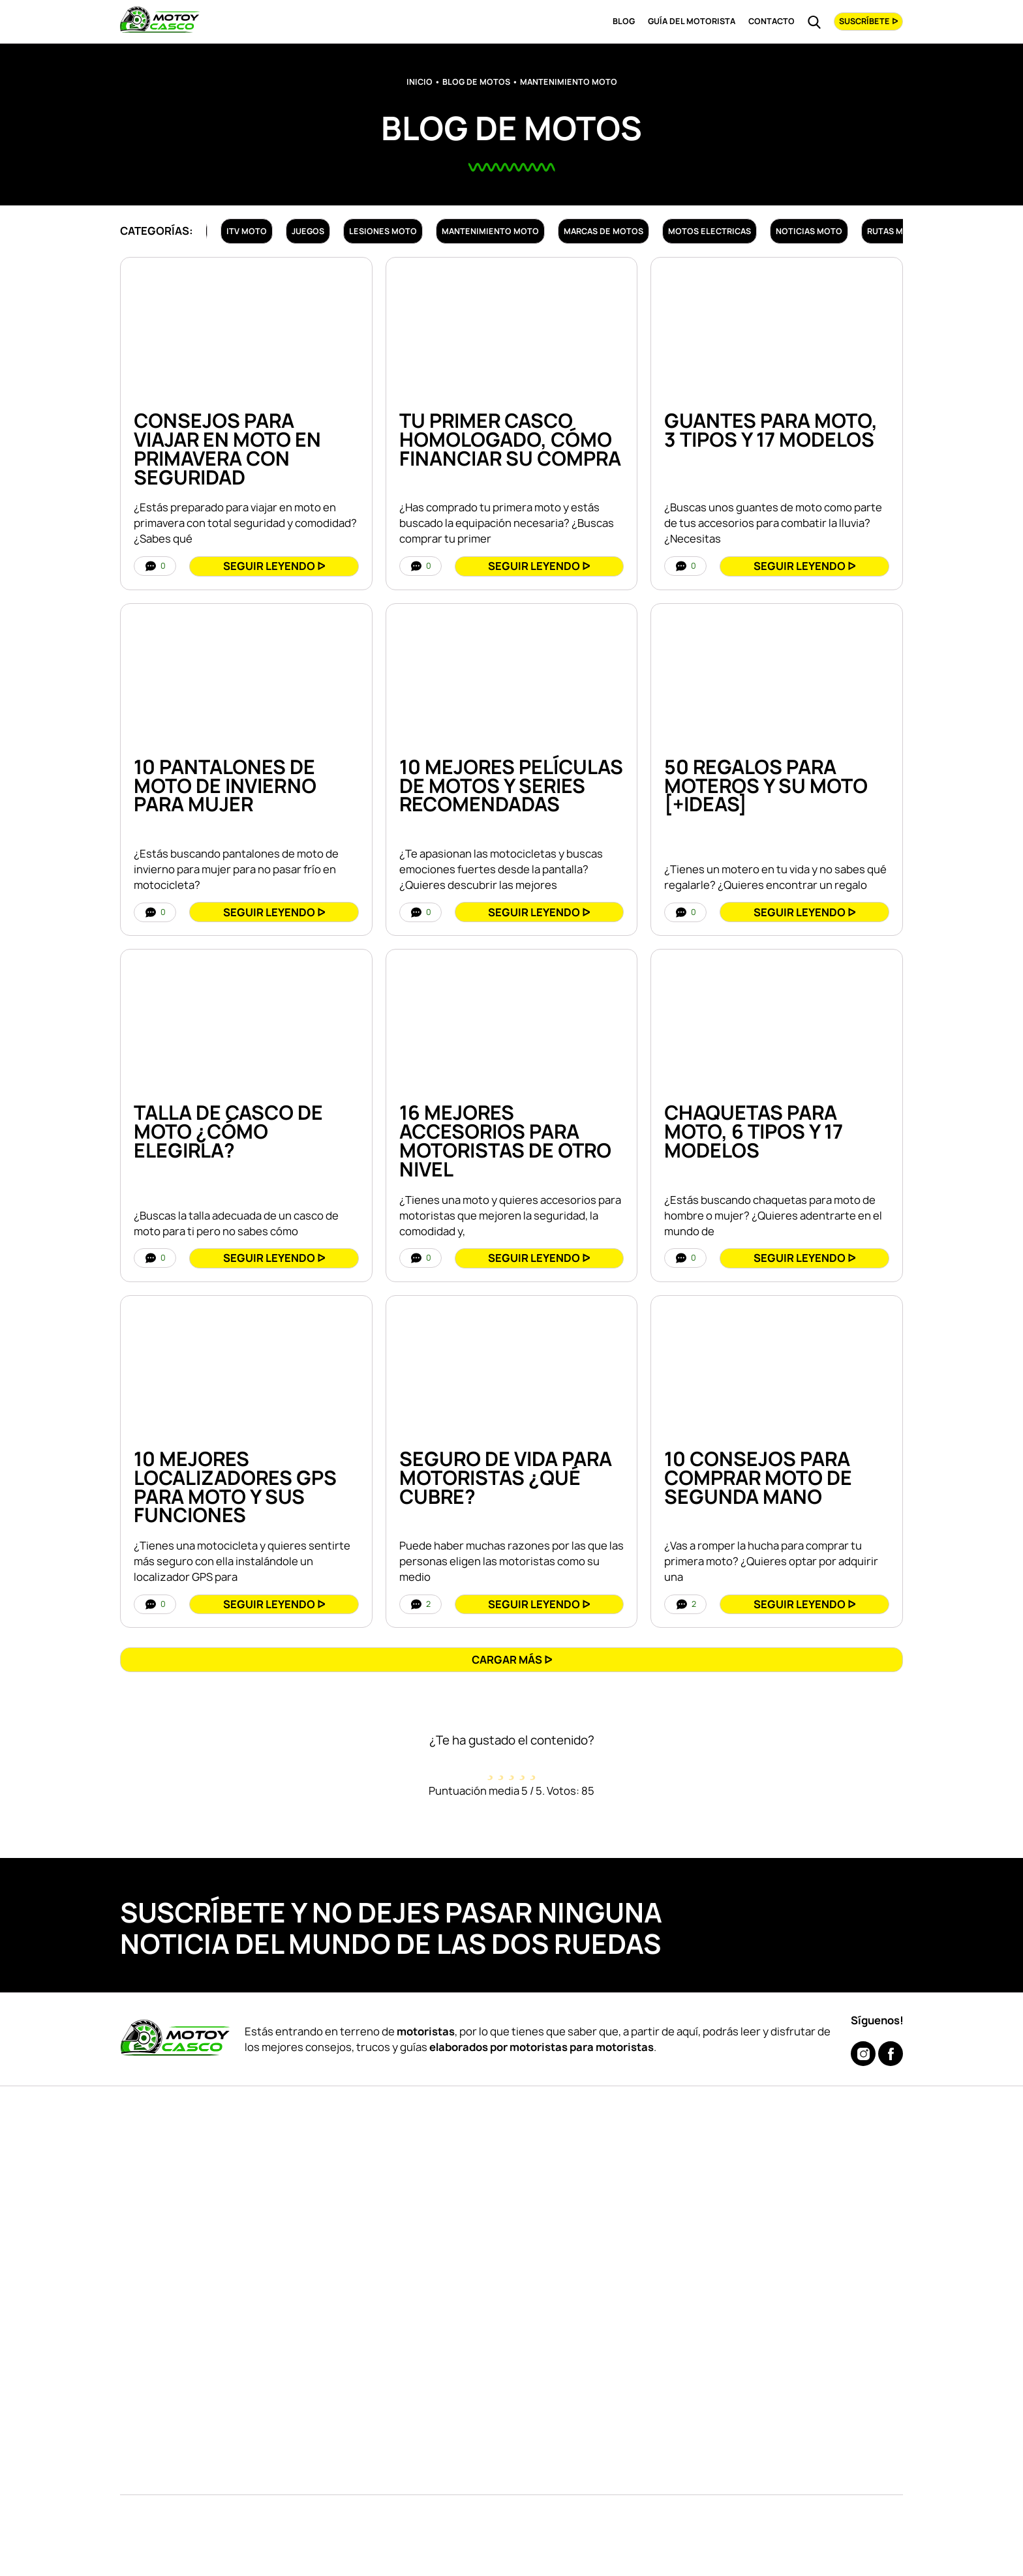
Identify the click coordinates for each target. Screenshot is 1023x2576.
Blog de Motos (476, 81)
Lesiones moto (383, 231)
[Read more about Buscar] (814, 22)
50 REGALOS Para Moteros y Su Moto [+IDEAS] (766, 786)
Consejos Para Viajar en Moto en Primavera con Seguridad (227, 449)
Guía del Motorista (691, 21)
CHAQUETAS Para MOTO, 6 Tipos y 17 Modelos (753, 1131)
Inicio (419, 81)
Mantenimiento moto (490, 231)
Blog (624, 21)
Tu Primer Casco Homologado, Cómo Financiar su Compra (510, 440)
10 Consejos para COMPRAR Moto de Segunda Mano (758, 1478)
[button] (511, 1659)
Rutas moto (894, 231)
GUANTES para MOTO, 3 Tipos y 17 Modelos (771, 430)
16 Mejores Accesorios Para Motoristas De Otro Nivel (505, 1141)
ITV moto (246, 231)
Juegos (308, 231)
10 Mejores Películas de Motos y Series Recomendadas (511, 786)
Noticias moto (809, 231)
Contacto (771, 21)
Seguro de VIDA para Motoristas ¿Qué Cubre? (505, 1478)
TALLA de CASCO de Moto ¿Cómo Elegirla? (228, 1131)
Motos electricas (709, 231)
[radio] (490, 1766)
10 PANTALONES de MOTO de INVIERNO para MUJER (225, 786)
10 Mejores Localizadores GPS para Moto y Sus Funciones (235, 1487)
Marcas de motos (603, 231)
